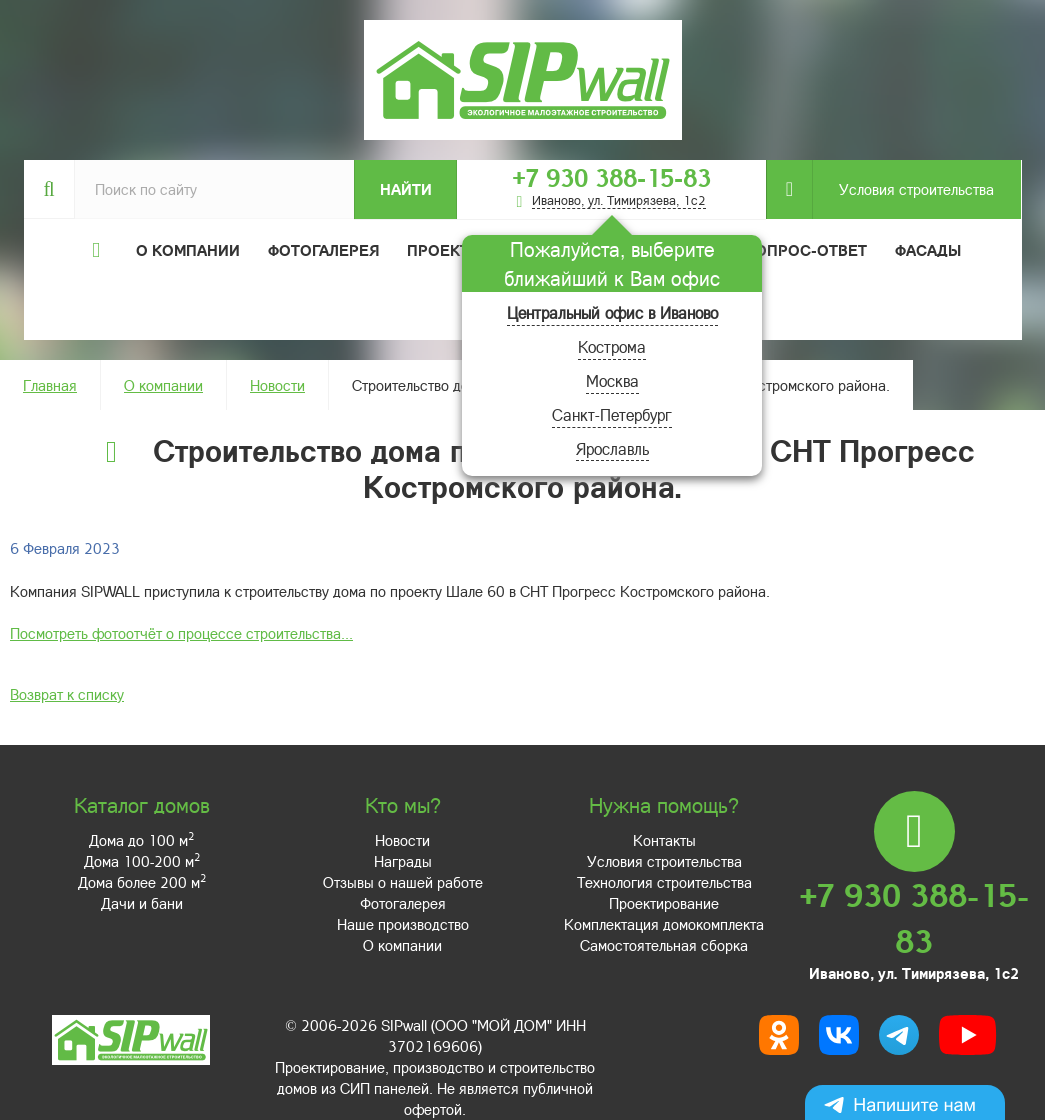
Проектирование (664, 903)
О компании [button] (188, 250)
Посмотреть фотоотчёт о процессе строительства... (181, 633)
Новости (277, 385)
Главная (50, 385)
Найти (406, 189)
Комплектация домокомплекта (664, 924)
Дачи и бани (142, 903)
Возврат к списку (67, 694)
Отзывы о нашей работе (403, 882)
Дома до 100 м (141, 840)
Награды (403, 861)
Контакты (664, 840)
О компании (163, 385)
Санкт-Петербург (612, 414)
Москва (612, 380)
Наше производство (403, 924)
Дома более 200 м (142, 882)
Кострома (612, 346)
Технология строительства (664, 882)
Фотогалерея (323, 250)
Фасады (928, 250)
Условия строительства (903, 189)
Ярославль (612, 448)
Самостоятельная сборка (664, 945)
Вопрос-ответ (806, 250)
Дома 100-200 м (142, 861)
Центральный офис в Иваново (612, 312)
